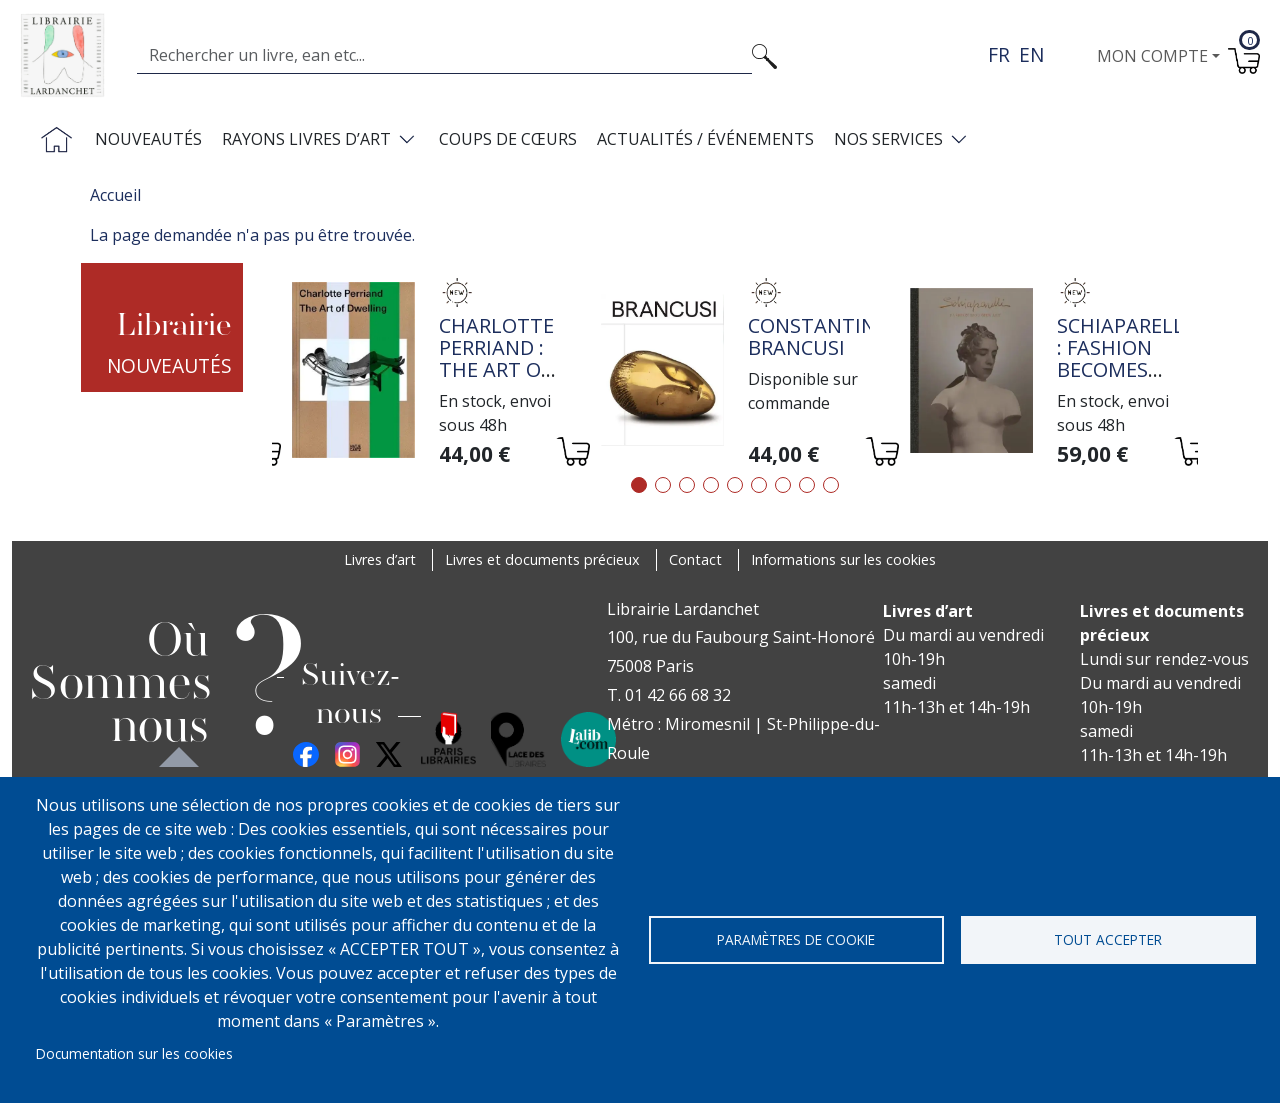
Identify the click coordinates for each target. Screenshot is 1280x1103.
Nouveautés (148, 139)
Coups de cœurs (508, 139)
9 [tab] (831, 485)
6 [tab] (759, 485)
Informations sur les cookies (843, 559)
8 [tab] (807, 485)
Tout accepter (1108, 939)
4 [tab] (711, 485)
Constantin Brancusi (812, 336)
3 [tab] (687, 485)
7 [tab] (783, 485)
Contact (695, 559)
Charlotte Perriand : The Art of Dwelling (496, 358)
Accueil (115, 195)
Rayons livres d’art (306, 139)
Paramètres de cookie (796, 939)
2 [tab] (663, 485)
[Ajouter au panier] (572, 454)
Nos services (888, 139)
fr (999, 54)
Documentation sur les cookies (134, 1053)
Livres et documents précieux (542, 559)
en (1031, 54)
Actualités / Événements (705, 139)
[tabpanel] (426, 373)
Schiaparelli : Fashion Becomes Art (1123, 358)
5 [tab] (735, 485)
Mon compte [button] (1152, 56)
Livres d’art (380, 559)
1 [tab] (639, 485)
